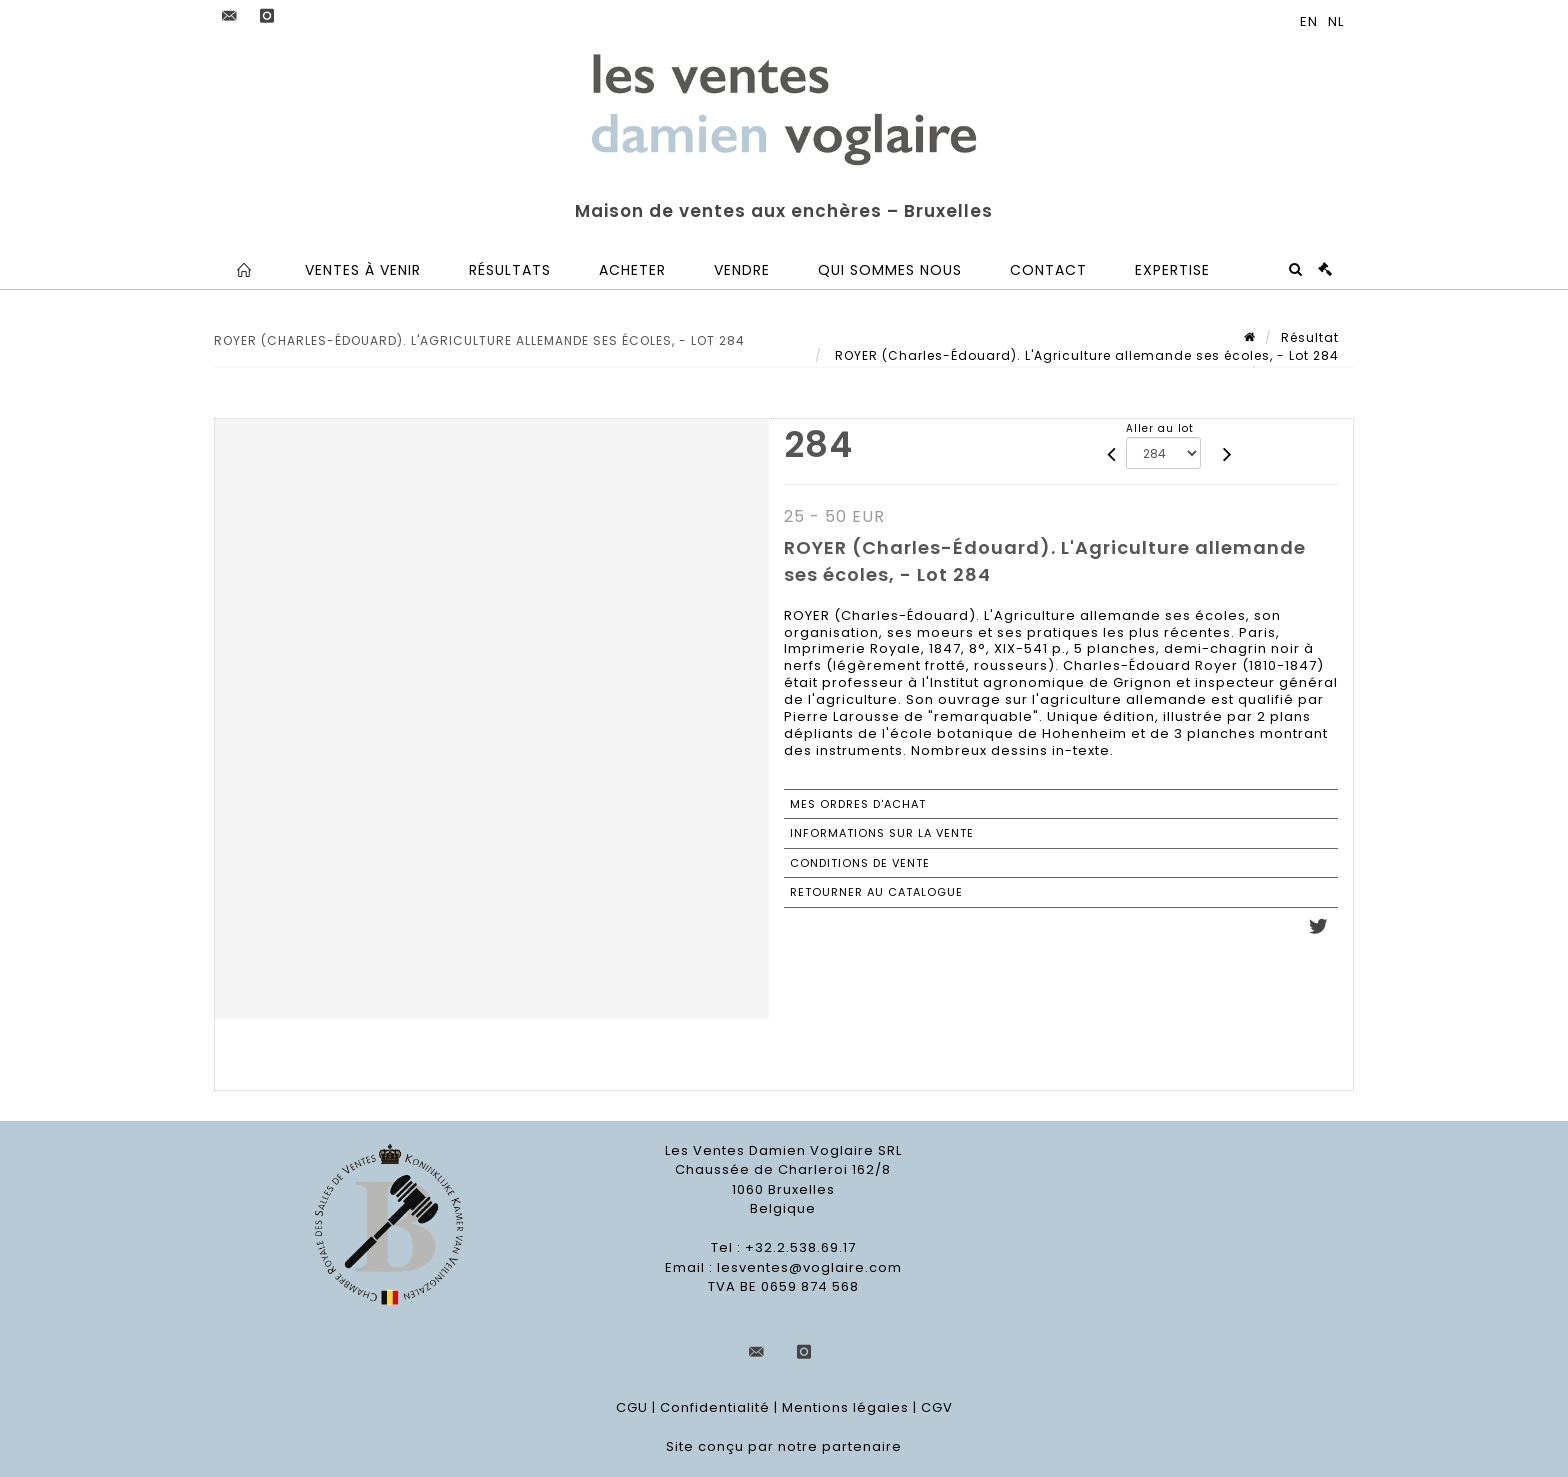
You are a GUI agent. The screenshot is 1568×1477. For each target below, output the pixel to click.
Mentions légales (845, 1407)
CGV (937, 1407)
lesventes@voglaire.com (809, 1267)
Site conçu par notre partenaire (784, 1446)
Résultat (1310, 337)
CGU (632, 1407)
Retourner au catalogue (876, 892)
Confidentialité (715, 1407)
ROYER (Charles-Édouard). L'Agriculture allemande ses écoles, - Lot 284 (1085, 355)
